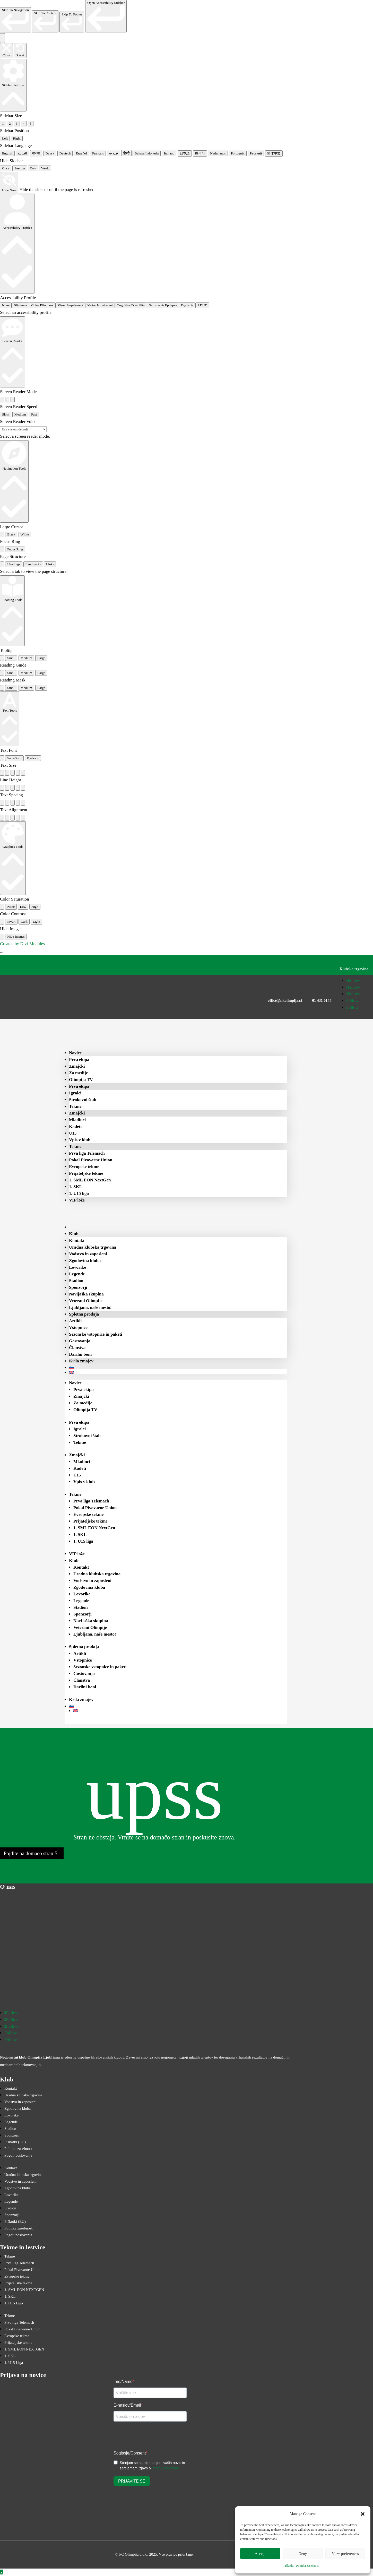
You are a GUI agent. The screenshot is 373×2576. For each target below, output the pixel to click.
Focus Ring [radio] (15, 549)
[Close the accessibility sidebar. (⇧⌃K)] (6, 50)
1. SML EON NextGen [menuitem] (90, 1180)
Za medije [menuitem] (78, 1072)
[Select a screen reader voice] (23, 429)
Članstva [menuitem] (77, 1347)
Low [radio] (23, 907)
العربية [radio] (22, 153)
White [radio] (25, 534)
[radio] (2, 399)
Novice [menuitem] (75, 1052)
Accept (260, 2554)
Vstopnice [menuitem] (78, 1327)
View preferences (345, 2554)
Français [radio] (98, 153)
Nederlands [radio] (218, 153)
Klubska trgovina (354, 969)
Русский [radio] (256, 153)
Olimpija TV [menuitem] (81, 1079)
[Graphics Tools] (13, 858)
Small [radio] (11, 658)
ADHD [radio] (202, 305)
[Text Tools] (9, 718)
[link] (15, 19)
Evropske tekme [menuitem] (84, 1166)
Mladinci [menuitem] (77, 1119)
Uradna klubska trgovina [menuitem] (92, 1247)
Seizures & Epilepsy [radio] (163, 305)
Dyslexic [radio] (33, 758)
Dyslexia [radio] (187, 305)
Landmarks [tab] (33, 564)
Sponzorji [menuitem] (78, 1287)
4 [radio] (24, 123)
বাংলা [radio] (36, 153)
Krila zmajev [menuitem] (81, 1361)
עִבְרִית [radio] (113, 153)
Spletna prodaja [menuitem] (84, 1314)
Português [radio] (238, 153)
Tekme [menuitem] (75, 1106)
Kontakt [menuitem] (76, 1240)
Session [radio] (19, 168)
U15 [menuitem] (72, 1133)
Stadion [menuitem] (76, 1280)
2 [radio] (10, 123)
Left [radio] (5, 138)
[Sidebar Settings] (13, 85)
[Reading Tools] (12, 610)
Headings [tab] (13, 564)
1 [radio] (3, 123)
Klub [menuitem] (74, 1233)
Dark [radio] (24, 921)
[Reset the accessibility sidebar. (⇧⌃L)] (20, 50)
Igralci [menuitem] (75, 1093)
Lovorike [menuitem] (77, 1267)
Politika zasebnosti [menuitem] (18, 2149)
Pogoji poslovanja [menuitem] (18, 2155)
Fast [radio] (34, 414)
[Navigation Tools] (14, 481)
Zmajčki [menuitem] (77, 1066)
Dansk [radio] (49, 153)
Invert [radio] (11, 921)
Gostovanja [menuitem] (79, 1340)
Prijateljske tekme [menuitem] (86, 1173)
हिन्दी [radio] (126, 153)
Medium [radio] (20, 414)
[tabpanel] (186, 571)
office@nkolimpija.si (285, 1000)
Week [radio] (45, 168)
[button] (362, 2514)
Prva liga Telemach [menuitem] (87, 1153)
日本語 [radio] (185, 153)
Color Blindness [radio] (42, 305)
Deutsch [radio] (65, 153)
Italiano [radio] (169, 153)
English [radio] (7, 153)
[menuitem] (79, 1227)
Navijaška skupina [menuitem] (86, 1294)
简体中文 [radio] (274, 153)
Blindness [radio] (20, 305)
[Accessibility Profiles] (17, 243)
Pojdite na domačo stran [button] (28, 1853)
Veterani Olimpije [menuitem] (85, 1300)
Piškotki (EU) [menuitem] (15, 2142)
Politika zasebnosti (307, 2566)
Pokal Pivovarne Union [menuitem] (90, 1159)
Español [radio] (81, 153)
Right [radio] (17, 138)
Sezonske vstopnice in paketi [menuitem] (95, 1334)
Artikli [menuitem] (75, 1320)
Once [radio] (5, 168)
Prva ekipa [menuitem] (79, 1059)
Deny (303, 2554)
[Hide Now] (9, 182)
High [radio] (34, 907)
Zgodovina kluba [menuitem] (85, 1260)
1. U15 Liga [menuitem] (13, 2303)
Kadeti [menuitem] (75, 1126)
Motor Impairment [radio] (100, 305)
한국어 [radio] (200, 153)
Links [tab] (50, 564)
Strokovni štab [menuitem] (82, 1099)
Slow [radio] (5, 414)
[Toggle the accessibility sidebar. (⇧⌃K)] (2, 38)
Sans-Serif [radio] (14, 758)
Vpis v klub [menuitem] (79, 1139)
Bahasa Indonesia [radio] (147, 153)
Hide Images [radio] (16, 936)
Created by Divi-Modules (22, 943)
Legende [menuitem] (77, 1274)
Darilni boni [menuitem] (80, 1354)
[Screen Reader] (12, 351)
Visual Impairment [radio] (70, 305)
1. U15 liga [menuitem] (79, 1193)
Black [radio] (11, 534)
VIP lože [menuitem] (77, 1200)
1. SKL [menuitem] (75, 1186)
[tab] (2, 564)
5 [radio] (31, 123)
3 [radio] (17, 123)
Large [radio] (41, 658)
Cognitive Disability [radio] (131, 305)
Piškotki (288, 2566)
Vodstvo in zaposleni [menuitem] (88, 1253)
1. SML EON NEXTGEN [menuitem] (24, 2290)
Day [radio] (33, 168)
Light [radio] (36, 921)
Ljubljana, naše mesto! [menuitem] (90, 1307)
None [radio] (6, 305)
